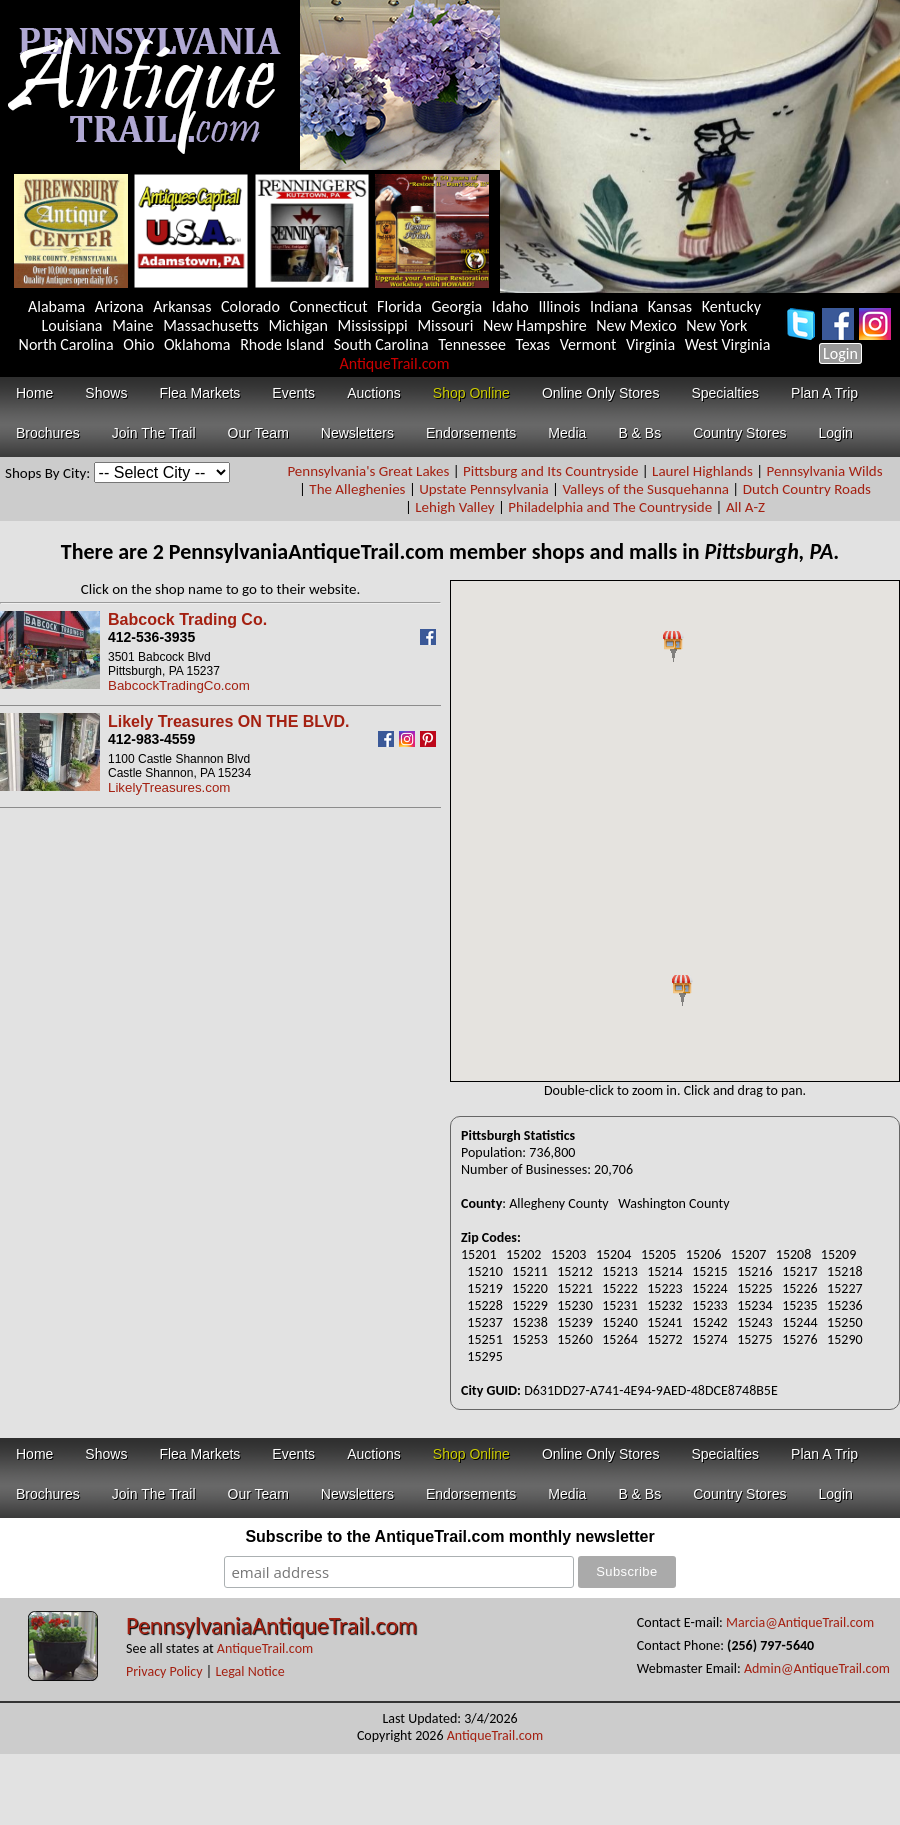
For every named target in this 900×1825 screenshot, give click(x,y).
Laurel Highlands (702, 471)
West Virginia (728, 344)
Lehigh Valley (454, 507)
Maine (132, 325)
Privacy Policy (164, 1671)
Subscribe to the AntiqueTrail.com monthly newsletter (449, 1536)
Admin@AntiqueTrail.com (817, 1668)
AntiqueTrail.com (394, 363)
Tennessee (472, 344)
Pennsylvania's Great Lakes (368, 471)
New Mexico (636, 325)
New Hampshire (535, 325)
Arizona (119, 306)
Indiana (614, 306)
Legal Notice (249, 1671)
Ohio (138, 344)
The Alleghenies (357, 489)
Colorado (250, 306)
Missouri (445, 325)
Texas (532, 344)
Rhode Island (282, 344)
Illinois (559, 306)
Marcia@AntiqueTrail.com (800, 1622)
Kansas (670, 306)
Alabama (56, 306)
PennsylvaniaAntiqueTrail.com (271, 1625)
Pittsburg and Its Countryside (550, 471)
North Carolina (66, 344)
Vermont (588, 344)
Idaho (510, 306)
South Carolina (381, 344)
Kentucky (731, 306)
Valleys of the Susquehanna (645, 489)
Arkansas (182, 306)
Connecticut (329, 306)
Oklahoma (197, 344)
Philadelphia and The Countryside (610, 507)
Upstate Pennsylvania (484, 489)
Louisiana (72, 325)
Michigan (298, 325)
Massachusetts (211, 325)
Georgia (457, 306)
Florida (399, 306)
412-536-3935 (151, 637)
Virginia (650, 344)
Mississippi (373, 325)
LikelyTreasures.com (169, 787)
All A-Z (745, 507)
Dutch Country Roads (807, 489)
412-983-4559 (151, 739)
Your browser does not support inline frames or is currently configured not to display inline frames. (675, 831)
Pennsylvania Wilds (825, 471)
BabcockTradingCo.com (179, 685)
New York (716, 325)
